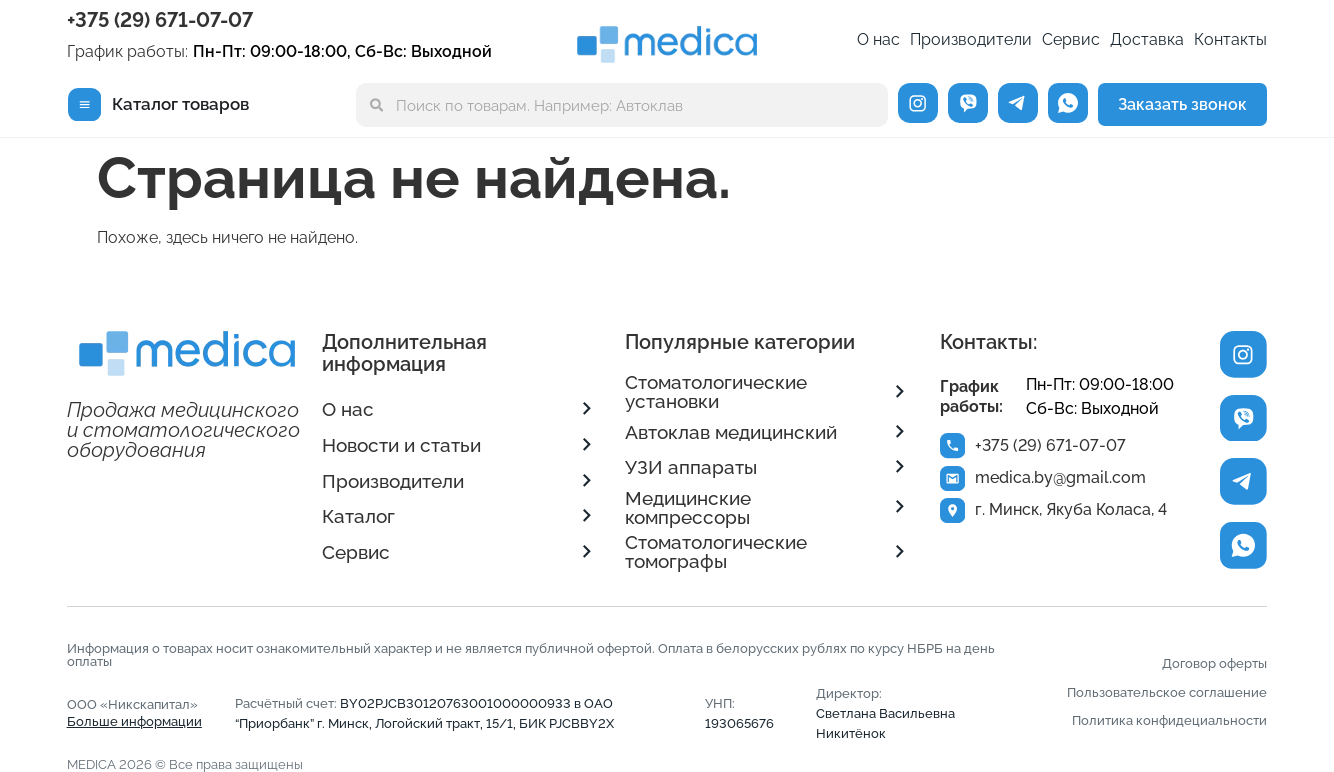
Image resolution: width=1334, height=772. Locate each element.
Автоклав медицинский (731, 432)
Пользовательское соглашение (1167, 692)
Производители (971, 39)
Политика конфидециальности (1169, 720)
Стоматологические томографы (716, 551)
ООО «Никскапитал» (134, 712)
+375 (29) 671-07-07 (160, 20)
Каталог (358, 516)
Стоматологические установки (716, 391)
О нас (878, 39)
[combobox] (622, 105)
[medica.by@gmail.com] (953, 480)
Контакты (1230, 39)
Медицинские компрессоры (688, 507)
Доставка (1147, 39)
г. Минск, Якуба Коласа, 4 (1073, 513)
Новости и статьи (401, 445)
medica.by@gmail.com (1062, 479)
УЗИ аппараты (691, 467)
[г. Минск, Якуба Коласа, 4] (953, 514)
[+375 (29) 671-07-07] (953, 446)
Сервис (1071, 39)
